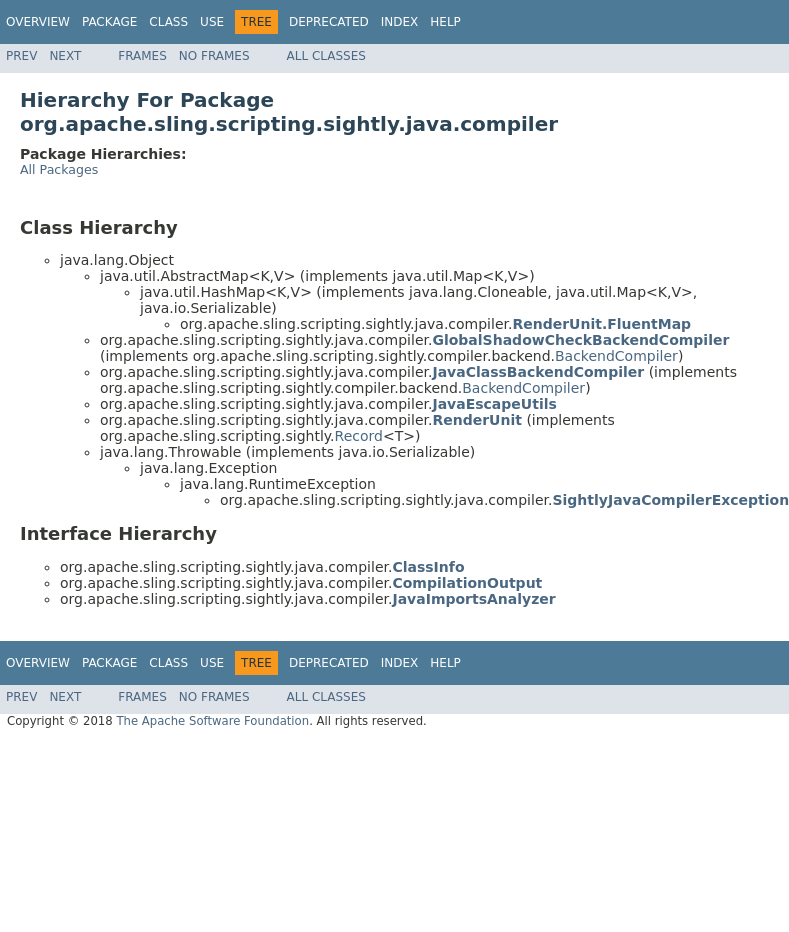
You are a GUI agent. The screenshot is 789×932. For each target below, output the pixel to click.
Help (445, 22)
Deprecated (329, 22)
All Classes (326, 56)
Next (65, 56)
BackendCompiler (616, 356)
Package (109, 22)
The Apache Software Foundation (212, 721)
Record (359, 436)
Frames (142, 56)
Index (400, 22)
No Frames (214, 56)
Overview (38, 22)
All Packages (59, 169)
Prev (21, 56)
